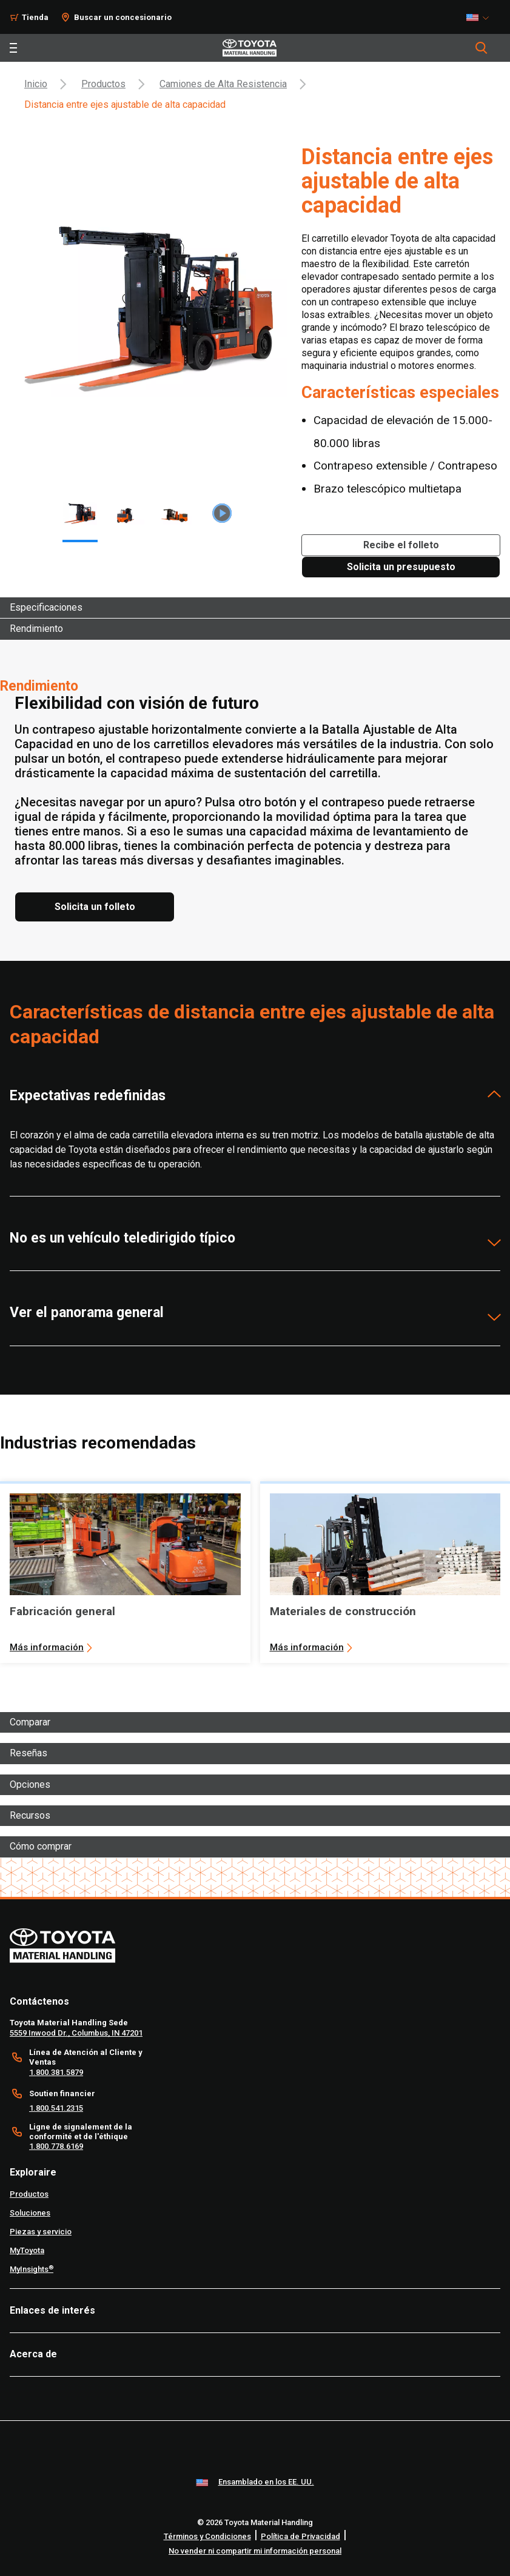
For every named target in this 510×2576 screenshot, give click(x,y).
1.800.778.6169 (56, 2146)
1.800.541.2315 (56, 2108)
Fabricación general (62, 1611)
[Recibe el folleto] (400, 545)
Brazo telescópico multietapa (387, 489)
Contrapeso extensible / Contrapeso (405, 466)
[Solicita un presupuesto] (400, 567)
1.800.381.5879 (56, 2072)
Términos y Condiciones (207, 2536)
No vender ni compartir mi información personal (255, 2550)
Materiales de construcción (343, 1611)
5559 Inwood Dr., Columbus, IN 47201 (76, 2032)
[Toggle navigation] (13, 48)
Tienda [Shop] (35, 17)
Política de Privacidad (300, 2536)
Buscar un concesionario (123, 17)
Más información (47, 1647)
